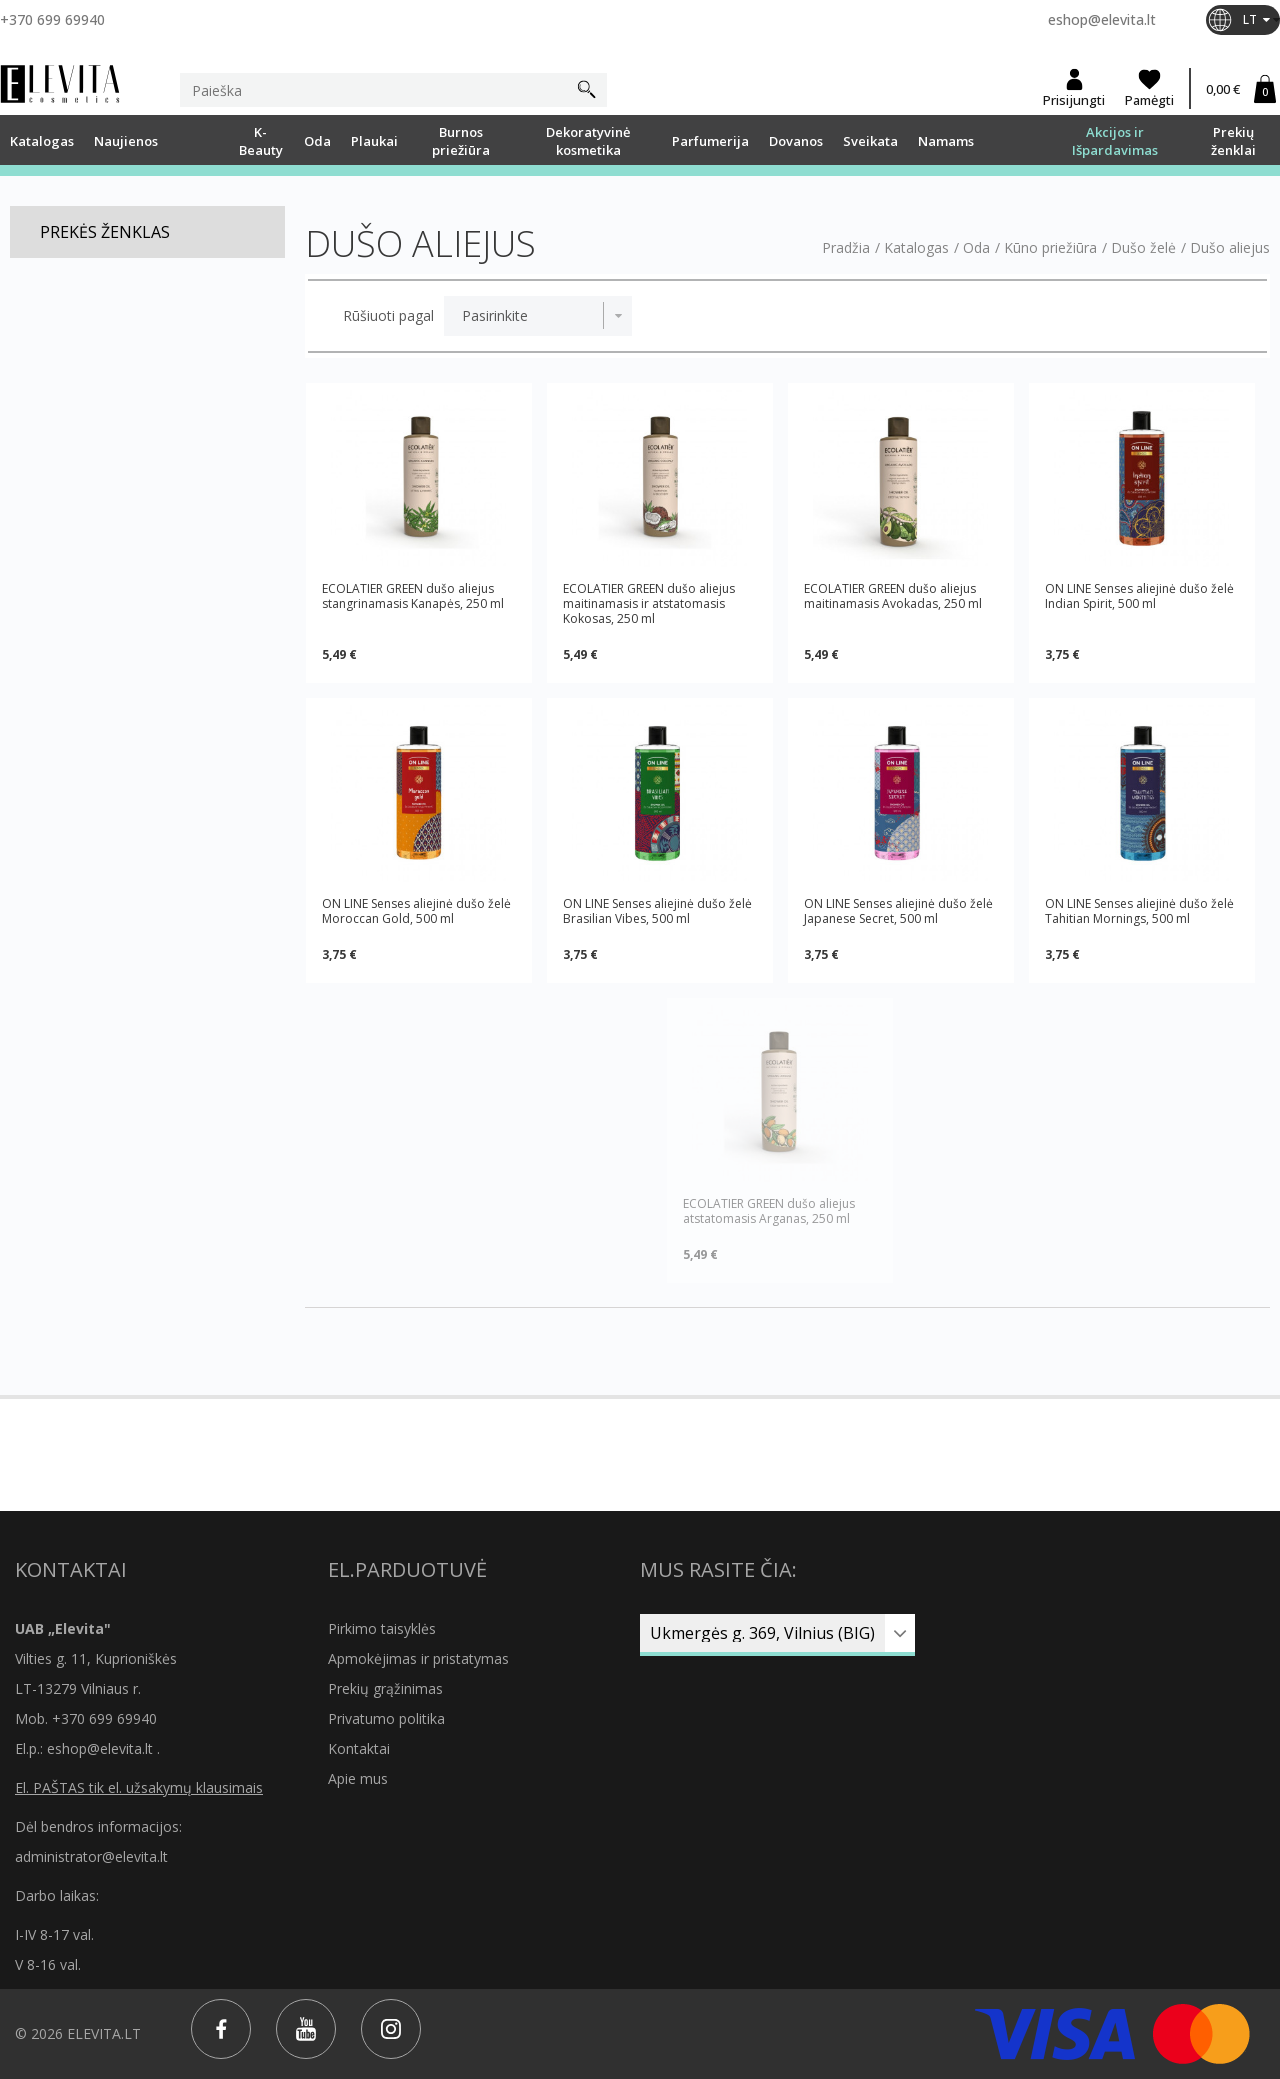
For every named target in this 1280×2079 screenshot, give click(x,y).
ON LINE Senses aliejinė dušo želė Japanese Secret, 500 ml (898, 911)
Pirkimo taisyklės (382, 1628)
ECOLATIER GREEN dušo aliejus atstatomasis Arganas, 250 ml (769, 1211)
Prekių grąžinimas (385, 1688)
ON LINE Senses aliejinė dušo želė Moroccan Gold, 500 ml (416, 911)
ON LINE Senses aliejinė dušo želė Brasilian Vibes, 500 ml (657, 911)
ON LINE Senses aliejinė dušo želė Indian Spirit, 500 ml (1139, 596)
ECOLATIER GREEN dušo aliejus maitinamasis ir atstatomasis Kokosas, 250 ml (649, 603)
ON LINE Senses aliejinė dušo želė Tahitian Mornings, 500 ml (1139, 911)
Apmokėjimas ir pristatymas (418, 1658)
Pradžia (846, 248)
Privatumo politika (386, 1718)
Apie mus (358, 1778)
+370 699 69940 (52, 19)
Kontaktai (359, 1748)
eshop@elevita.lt (1102, 19)
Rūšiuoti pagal (388, 316)
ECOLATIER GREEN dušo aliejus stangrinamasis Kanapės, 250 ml (413, 596)
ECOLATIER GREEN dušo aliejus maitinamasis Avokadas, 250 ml (893, 596)
